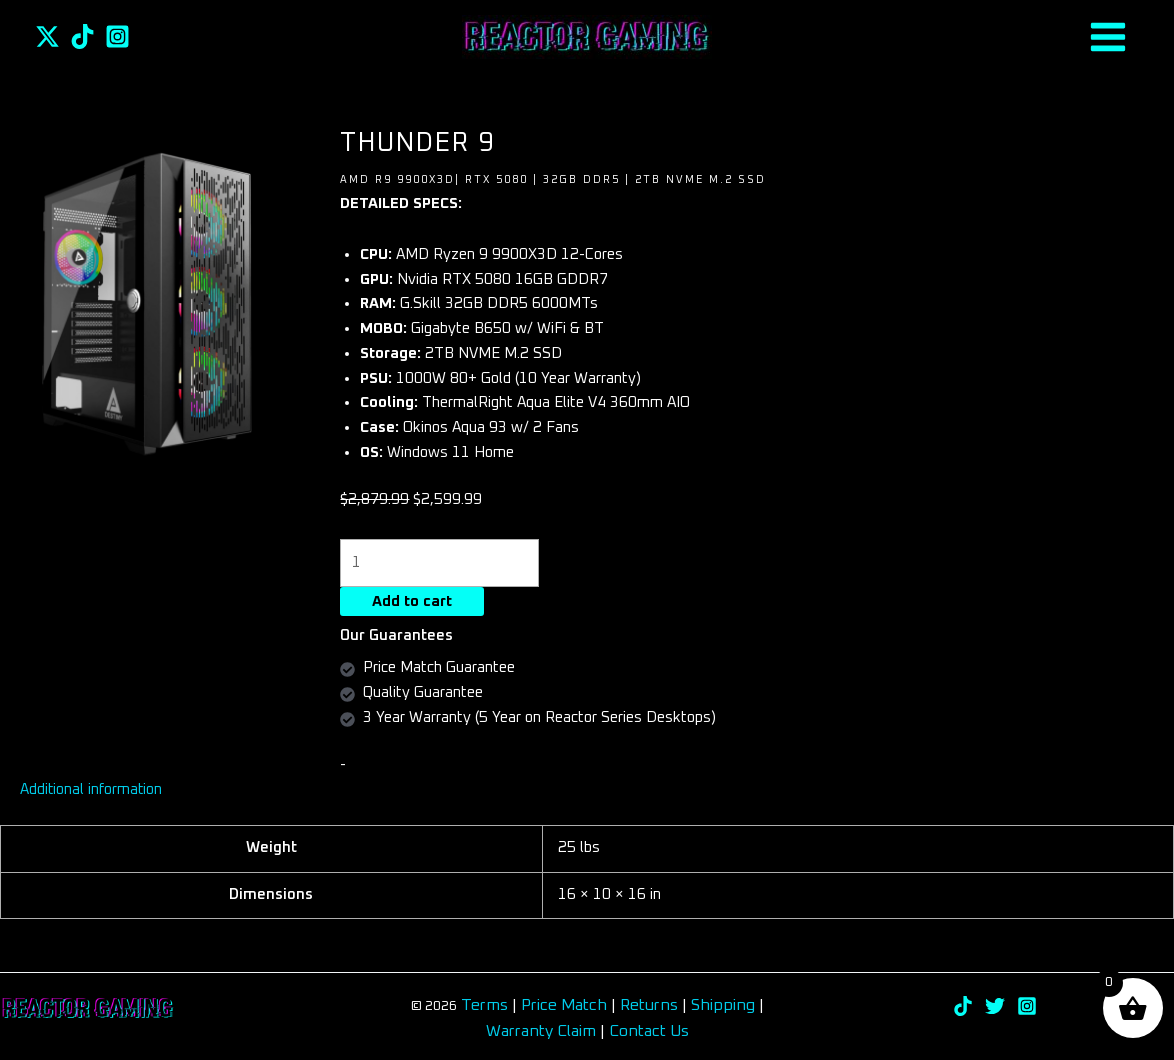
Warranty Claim (541, 1032)
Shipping (723, 1006)
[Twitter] (47, 36)
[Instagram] (117, 36)
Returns (651, 1006)
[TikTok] (82, 36)
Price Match (564, 1006)
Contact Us (649, 1032)
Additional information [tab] (92, 790)
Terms (484, 1006)
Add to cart (412, 602)
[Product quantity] (440, 563)
